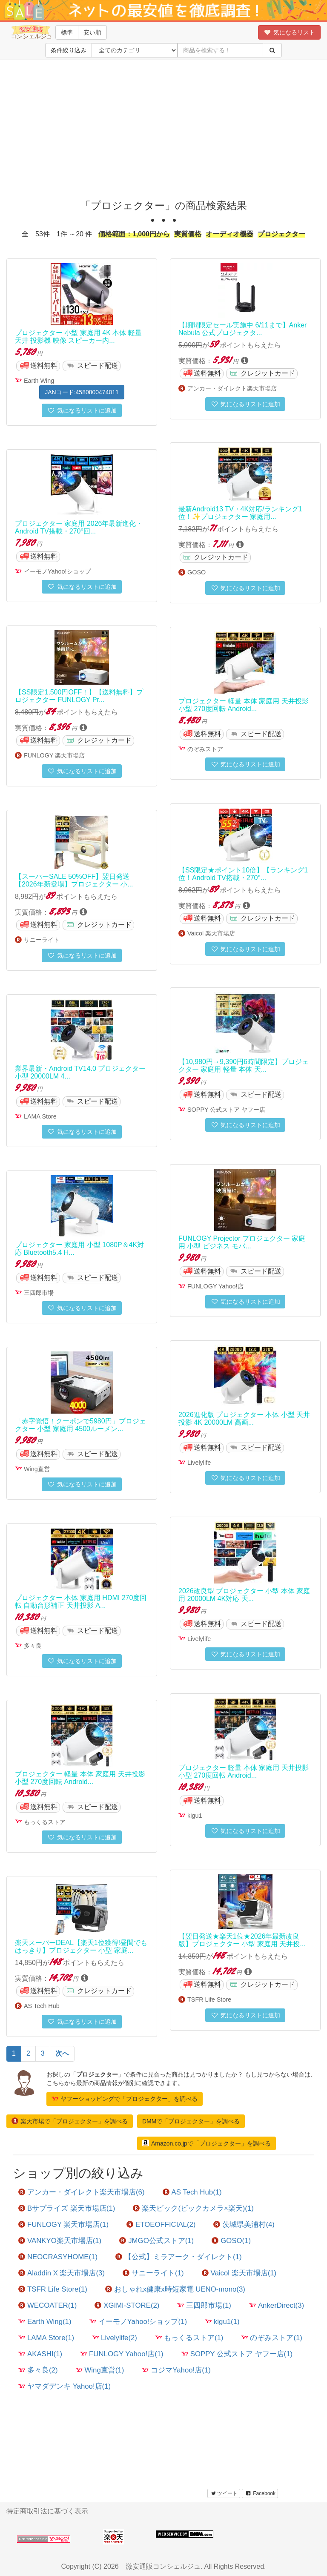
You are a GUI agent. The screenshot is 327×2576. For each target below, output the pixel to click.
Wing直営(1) (100, 2370)
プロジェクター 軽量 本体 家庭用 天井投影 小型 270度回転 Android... (243, 704)
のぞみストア (205, 749)
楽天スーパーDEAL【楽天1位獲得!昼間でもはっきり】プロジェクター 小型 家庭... (81, 1946)
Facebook (259, 2493)
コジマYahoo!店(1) (176, 2370)
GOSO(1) (231, 2241)
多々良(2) (38, 2370)
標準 (67, 32)
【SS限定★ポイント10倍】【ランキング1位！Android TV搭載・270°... (243, 873)
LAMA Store (40, 1116)
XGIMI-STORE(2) (127, 2305)
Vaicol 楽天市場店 (211, 933)
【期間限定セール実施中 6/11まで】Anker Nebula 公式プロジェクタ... (242, 328)
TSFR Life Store (209, 1999)
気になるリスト (289, 32)
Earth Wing (39, 380)
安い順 (92, 32)
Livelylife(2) (114, 2338)
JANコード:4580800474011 (82, 392)
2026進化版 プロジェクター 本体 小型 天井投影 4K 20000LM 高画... (244, 1418)
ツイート (224, 2493)
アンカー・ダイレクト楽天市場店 (232, 388)
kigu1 (194, 1815)
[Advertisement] (166, 127)
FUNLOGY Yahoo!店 (215, 1286)
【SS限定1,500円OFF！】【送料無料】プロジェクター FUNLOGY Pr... (79, 695)
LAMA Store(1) (46, 2338)
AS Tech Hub (42, 2005)
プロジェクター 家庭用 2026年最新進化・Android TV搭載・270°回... (79, 527)
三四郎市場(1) (204, 2305)
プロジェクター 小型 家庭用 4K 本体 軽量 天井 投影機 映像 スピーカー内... (78, 336)
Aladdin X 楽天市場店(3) (61, 2273)
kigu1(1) (222, 2322)
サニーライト (42, 939)
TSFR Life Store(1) (52, 2289)
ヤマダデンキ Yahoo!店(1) (64, 2386)
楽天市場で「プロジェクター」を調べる (69, 2120)
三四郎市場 (39, 1292)
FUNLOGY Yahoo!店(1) (122, 2354)
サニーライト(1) (153, 2273)
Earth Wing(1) (45, 2322)
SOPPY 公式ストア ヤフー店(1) (237, 2354)
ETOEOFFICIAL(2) (160, 2224)
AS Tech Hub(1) (192, 2192)
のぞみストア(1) (271, 2338)
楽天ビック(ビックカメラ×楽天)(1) (193, 2208)
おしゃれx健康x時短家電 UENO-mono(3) (175, 2289)
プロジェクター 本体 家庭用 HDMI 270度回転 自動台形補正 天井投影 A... (80, 1601)
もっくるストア (45, 1822)
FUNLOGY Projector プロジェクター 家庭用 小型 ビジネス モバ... (241, 1242)
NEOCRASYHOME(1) (58, 2257)
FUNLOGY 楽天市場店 (54, 755)
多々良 (33, 1645)
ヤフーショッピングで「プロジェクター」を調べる (125, 2098)
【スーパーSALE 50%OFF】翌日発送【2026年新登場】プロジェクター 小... (74, 880)
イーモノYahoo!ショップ (57, 571)
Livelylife (199, 1462)
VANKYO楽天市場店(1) (59, 2241)
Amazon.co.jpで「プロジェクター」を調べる (206, 2143)
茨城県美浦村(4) (244, 2224)
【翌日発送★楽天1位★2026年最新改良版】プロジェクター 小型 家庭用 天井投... (242, 1940)
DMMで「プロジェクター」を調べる (191, 2121)
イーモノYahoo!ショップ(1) (138, 2322)
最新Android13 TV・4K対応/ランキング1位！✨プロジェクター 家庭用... (240, 512)
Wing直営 (37, 1469)
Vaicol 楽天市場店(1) (239, 2273)
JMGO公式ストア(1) (156, 2241)
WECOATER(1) (47, 2305)
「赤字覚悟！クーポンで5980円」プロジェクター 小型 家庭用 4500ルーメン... (80, 1424)
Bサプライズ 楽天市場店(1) (66, 2208)
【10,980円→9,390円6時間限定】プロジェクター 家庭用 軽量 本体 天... (243, 1065)
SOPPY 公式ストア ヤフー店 (226, 1109)
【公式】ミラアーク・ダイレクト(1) (178, 2257)
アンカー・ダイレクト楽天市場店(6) (81, 2192)
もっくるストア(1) (189, 2338)
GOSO (196, 572)
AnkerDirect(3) (276, 2305)
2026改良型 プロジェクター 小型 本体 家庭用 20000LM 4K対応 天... (244, 1594)
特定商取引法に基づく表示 (47, 2511)
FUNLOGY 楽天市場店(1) (63, 2224)
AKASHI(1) (40, 2354)
